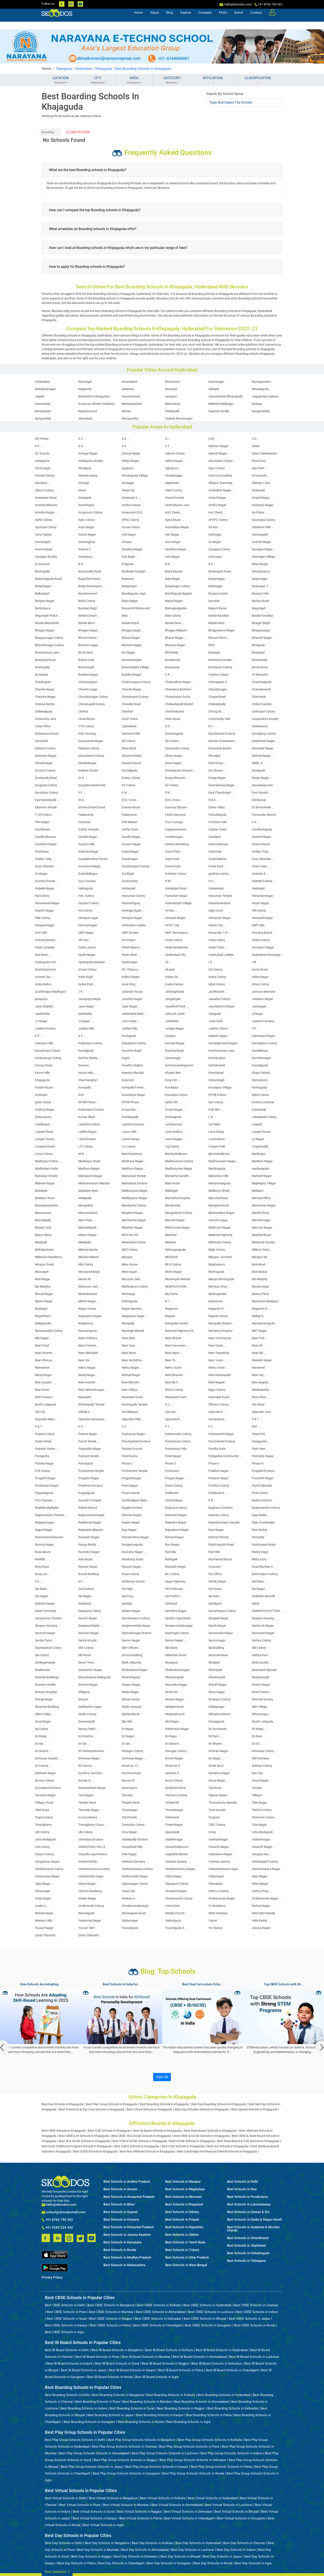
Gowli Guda (173, 866)
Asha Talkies (43, 534)
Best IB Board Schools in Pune (97, 2357)
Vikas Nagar (260, 1883)
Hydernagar (130, 962)
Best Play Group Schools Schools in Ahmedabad (94, 2453)
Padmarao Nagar (133, 1434)
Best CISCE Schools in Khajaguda (136, 2146)
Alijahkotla (172, 483)
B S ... (212, 564)
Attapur (127, 542)
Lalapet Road (44, 1131)
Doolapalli (258, 770)
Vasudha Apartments (92, 1854)
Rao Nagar (172, 1544)
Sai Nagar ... (43, 1596)
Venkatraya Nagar (47, 1876)
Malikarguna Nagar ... (136, 1190)
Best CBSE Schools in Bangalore (110, 2305)
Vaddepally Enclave (135, 1839)
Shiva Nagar (216, 1692)
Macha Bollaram (176, 1154)
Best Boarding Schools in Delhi (67, 2395)
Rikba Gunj (259, 1559)
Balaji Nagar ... (45, 586)
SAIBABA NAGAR (263, 1596)
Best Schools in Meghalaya (185, 2189)
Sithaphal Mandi (219, 1714)
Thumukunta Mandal (222, 1802)
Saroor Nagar (131, 1640)
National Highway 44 (179, 1330)
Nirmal (126, 411)
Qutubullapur (174, 1500)
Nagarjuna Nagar (90, 1316)
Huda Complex (45, 947)
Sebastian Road (175, 1655)
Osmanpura (216, 1419)
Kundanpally (130, 1117)
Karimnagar (216, 381)
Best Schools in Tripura (182, 2250)
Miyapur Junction (220, 1257)
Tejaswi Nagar (217, 1795)
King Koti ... (172, 1080)
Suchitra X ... (173, 1773)
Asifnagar (215, 534)
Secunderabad (218, 1655)
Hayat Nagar (260, 903)
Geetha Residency (177, 844)
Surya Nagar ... (262, 1780)
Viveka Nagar (87, 1898)
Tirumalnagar (174, 1810)
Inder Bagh (85, 977)
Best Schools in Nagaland (184, 2204)
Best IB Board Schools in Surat (117, 2363)
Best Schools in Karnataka (122, 2242)
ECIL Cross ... (131, 800)
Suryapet (171, 389)
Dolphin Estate (88, 770)
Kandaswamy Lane (221, 1050)
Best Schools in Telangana (246, 2260)
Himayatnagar (44, 925)
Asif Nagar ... (174, 534)
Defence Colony (45, 748)
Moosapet (42, 1271)
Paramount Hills (176, 1448)
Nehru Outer (173, 1367)
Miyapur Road (44, 1264)
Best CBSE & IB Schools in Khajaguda (84, 2136)
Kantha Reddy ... (89, 1058)
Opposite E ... (217, 1412)
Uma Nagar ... (131, 1832)
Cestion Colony (218, 674)
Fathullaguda (217, 814)
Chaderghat (43, 682)
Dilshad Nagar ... (263, 755)
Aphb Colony (43, 519)
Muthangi (128, 1294)
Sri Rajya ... (172, 1736)
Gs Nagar (41, 873)
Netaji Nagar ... (88, 1375)
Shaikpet (214, 1662)
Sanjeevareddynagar (179, 1625)
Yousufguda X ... (176, 1928)
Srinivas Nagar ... (219, 1751)
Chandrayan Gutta (177, 696)
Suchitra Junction (90, 1773)
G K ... (256, 822)
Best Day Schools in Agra (253, 2563)
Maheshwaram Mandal (94, 1183)
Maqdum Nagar (132, 1212)
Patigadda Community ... (225, 1456)
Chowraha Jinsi (45, 719)
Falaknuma (129, 814)
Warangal (84, 381)
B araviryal (42, 564)
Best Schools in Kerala (119, 2250)
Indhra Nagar (131, 977)
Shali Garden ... (262, 1662)
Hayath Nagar (44, 910)
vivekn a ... (42, 1905)
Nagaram (171, 1308)
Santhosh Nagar (263, 1625)
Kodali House (44, 1087)
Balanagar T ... (262, 586)
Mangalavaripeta (46, 1205)
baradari (214, 601)
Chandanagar (217, 689)
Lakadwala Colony (264, 1117)
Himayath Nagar (219, 918)
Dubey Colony (131, 778)
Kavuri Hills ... (87, 1072)
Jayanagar (259, 1006)
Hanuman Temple (220, 895)
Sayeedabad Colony (48, 1647)
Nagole (170, 1316)
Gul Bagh (128, 873)
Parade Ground (132, 1448)
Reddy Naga (260, 1552)
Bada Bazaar (174, 571)
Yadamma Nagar (89, 1920)
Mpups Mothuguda (221, 1279)
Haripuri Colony (88, 903)
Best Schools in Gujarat (120, 2212)
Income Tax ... (44, 977)
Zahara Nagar (261, 1928)
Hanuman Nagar (176, 895)
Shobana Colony (219, 1699)
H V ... (212, 881)
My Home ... (173, 1294)
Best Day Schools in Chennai (244, 2543)
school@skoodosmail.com (63, 2212)
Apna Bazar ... (174, 519)
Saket (255, 1603)
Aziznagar (215, 556)
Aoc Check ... (217, 512)
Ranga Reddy (261, 411)
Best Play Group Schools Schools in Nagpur (125, 2460)
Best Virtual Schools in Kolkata (162, 2498)
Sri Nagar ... (129, 1736)
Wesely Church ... (176, 1913)
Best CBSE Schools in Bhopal (205, 2319)
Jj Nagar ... (85, 1021)
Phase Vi (257, 1463)
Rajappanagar (44, 1522)
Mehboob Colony (219, 1242)
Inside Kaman (174, 984)
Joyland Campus (263, 1021)
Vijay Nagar (259, 1876)
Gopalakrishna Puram (93, 859)
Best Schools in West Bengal (186, 2265)
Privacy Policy (52, 2277)
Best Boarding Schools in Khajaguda (143, 69)
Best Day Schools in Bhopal (180, 2556)
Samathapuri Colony (222, 1611)
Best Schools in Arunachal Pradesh (128, 2196)
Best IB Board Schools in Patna (180, 2370)
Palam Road (43, 1441)
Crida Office (43, 726)
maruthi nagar (218, 1220)
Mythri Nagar (44, 1301)
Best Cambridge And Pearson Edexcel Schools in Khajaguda (217, 2151)
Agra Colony (216, 468)
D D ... (169, 726)
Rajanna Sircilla (218, 411)
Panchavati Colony (177, 1441)
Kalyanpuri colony (90, 1043)
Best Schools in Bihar (118, 2204)
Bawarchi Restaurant (136, 608)
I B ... (168, 962)
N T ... (169, 1301)
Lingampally (260, 1146)
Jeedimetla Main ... (134, 1013)
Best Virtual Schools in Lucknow (228, 2505)
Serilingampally (45, 1662)
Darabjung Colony (264, 733)
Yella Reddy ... (261, 1920)
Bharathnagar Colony (49, 645)
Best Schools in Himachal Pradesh (128, 2227)
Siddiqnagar (216, 1706)
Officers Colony (218, 1404)
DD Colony (129, 741)
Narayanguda (87, 1330)
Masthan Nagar (132, 1227)
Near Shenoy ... (45, 1360)
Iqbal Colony (216, 984)
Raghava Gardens (220, 1507)
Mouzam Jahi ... (132, 1279)
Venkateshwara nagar (223, 1869)
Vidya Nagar (173, 1876)
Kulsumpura (43, 1117)
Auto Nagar (173, 542)
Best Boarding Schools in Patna (209, 2415)
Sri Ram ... (215, 1736)
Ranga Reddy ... (89, 1544)
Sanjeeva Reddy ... (90, 1625)
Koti (81, 1095)
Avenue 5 (84, 549)
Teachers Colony (176, 1795)
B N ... (169, 564)
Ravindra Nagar (89, 1552)
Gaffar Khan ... (132, 829)
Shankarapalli (174, 1677)
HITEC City (172, 925)
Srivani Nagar (174, 1758)
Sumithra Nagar (219, 1773)
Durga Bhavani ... (176, 778)
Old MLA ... (85, 1412)
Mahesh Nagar (262, 1176)
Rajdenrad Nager (89, 1522)
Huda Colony (173, 940)
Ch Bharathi (260, 674)
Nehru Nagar (87, 1367)
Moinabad (258, 1264)
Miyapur (127, 1257)
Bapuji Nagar (174, 601)
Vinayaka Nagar (176, 1891)
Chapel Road (217, 696)
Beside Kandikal (262, 615)
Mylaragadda (217, 1294)
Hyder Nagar (86, 954)
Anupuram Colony (90, 512)
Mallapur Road (45, 1198)
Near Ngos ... (174, 1353)
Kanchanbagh (174, 1050)
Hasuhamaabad (219, 903)
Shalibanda (42, 1670)
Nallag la (257, 1316)
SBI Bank (171, 1647)
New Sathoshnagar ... (93, 1389)
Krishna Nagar (44, 1109)
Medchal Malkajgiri (221, 403)
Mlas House (129, 1264)
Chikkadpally (217, 704)
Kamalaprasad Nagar (222, 1043)
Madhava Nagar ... (134, 1161)
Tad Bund (214, 1788)
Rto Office (215, 1574)
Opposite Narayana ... (93, 1419)
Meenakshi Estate (134, 1242)
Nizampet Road (218, 1397)
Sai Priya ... (129, 1596)
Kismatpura (260, 1080)
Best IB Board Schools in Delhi (67, 2350)
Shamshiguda (131, 1677)
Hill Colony (259, 910)
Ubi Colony (85, 1832)
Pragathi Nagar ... (90, 1478)
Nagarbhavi (43, 1316)
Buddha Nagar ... (133, 674)
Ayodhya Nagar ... (177, 549)
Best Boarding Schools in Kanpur (159, 2415)
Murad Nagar (44, 1294)
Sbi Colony (42, 1655)
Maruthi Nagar (175, 1220)
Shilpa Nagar (130, 1692)
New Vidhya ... (131, 1389)
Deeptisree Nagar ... (265, 741)
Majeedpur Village (264, 1183)
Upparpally (172, 1832)
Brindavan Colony (220, 667)
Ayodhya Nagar (132, 549)
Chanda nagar (88, 689)
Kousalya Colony (176, 1095)
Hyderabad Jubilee (221, 954)
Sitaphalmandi (175, 1714)
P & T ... (257, 1419)
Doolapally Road (46, 778)
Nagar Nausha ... (133, 1308)
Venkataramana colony (94, 1869)
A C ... (82, 438)
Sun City (257, 1773)
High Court (215, 910)
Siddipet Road (174, 1706)
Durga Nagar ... (262, 778)
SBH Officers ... (132, 1647)
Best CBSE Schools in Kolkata (159, 2305)
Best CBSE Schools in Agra (64, 2332)
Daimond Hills (131, 733)
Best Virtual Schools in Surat (94, 2512)
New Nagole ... (261, 1382)
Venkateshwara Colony (137, 1869)
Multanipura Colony (135, 1286)
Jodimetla (171, 1021)
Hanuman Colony (133, 895)
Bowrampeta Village (135, 667)
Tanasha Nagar (45, 1795)
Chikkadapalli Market (179, 704)
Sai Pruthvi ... (174, 1596)
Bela (125, 615)
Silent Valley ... (44, 1714)
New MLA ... (173, 1382)
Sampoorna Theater (48, 1618)
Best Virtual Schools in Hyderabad (212, 2498)
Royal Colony (130, 1574)
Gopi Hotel (172, 859)
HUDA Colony (261, 940)
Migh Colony (216, 1249)
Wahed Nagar (44, 1913)
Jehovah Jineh (175, 1013)
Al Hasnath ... (261, 475)
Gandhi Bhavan (45, 837)
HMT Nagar (86, 932)
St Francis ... (43, 1765)
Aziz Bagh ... (130, 556)
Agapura (127, 468)
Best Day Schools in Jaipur (222, 2556)
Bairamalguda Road (48, 578)
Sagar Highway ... (177, 1581)
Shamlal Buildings (47, 1677)
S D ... (39, 1581)
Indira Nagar (260, 977)
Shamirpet (215, 1670)
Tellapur (257, 1795)
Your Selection (57, 2571)
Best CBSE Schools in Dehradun (158, 2319)
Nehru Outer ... (218, 1367)
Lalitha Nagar (87, 1131)
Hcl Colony (85, 910)
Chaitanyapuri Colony (136, 682)
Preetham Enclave (90, 1485)
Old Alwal (258, 1404)
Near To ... (172, 1360)
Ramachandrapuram (49, 1537)
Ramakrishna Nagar (135, 1537)
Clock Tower (130, 719)
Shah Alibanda (131, 1662)
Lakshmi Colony (89, 1124)
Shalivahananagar (177, 1670)
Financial (84, 822)
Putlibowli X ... (217, 1493)
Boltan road (86, 660)
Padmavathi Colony (178, 1434)
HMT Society (130, 932)
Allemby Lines (261, 483)
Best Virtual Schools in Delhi (65, 2498)
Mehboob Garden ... (265, 1242)
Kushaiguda (173, 1117)
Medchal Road (261, 1235)
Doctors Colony (45, 770)
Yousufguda (130, 1928)
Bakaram (128, 578)
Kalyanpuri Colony (134, 1043)
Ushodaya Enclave (90, 1839)
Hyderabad (83, 69)
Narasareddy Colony (48, 1330)
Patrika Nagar (44, 1463)
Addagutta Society (90, 461)
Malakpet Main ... (89, 1190)
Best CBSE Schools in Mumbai (111, 2312)
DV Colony (129, 785)
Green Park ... (217, 866)
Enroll (238, 19)
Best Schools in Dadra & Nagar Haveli (254, 2219)
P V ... (212, 1426)
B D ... (82, 564)
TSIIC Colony (217, 1824)
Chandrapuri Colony (135, 696)
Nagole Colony (218, 1316)
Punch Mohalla (262, 1485)
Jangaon (171, 396)
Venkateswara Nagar (266, 1869)
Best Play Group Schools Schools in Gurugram (126, 2473)
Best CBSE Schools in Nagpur (110, 2319)
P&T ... (256, 1426)
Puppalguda (86, 1493)
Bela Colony (173, 615)
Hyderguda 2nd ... (47, 962)
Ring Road (42, 1566)
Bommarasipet (132, 660)
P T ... (169, 1426)
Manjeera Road (218, 1205)
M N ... (82, 1154)
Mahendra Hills (218, 1176)
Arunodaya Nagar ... (178, 527)
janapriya (41, 999)
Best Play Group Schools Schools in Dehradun (193, 2460)
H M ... (169, 881)
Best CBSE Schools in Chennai (256, 2305)
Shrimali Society (262, 1699)
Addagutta (42, 461)
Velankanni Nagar (220, 1854)
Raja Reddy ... (261, 1515)
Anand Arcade (174, 497)
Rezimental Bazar (220, 1559)
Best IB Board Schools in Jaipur (83, 2370)
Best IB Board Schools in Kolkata (169, 2350)
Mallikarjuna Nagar (134, 1198)
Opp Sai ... (172, 1412)
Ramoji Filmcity (218, 1537)
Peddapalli (172, 411)
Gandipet (214, 837)
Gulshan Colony (175, 873)
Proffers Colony (218, 1485)
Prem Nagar (130, 1485)
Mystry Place (260, 1294)
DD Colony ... (173, 741)
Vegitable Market (176, 1854)
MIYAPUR (171, 1257)
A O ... (256, 438)
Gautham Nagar (46, 844)
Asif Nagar (129, 534)
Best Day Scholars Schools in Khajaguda (202, 2109)
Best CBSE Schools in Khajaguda (63, 2130)
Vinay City (128, 1891)
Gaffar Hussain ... (90, 829)
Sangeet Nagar (218, 1618)
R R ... (212, 1500)
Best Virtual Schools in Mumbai (126, 2505)
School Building (132, 1655)
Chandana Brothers (178, 689)
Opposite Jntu (261, 1412)
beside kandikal (218, 615)
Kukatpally (259, 1109)
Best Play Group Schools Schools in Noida (193, 2473)
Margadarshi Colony (178, 1212)
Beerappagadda (176, 608)
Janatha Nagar (132, 999)
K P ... (256, 1028)
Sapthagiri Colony (177, 1633)
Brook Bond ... (261, 667)
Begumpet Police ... (48, 615)
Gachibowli (42, 829)
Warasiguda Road (134, 1913)
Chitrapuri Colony (263, 711)
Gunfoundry (130, 881)
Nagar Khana (87, 1308)
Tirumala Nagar (88, 1810)
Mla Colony (85, 1264)
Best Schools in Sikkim (182, 2234)
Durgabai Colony (46, 785)
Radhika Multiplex (47, 1507)
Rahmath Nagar (176, 1515)
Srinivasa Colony (263, 1751)
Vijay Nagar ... (44, 1883)
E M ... (126, 792)
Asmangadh (260, 534)
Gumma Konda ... (47, 881)
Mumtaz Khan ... (219, 1286)
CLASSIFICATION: (258, 80)
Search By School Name (224, 94)
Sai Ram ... (215, 1596)
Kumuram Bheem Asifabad (96, 403)
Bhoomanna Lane (47, 652)
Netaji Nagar (43, 1375)
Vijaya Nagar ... (88, 1883)
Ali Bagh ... (85, 483)
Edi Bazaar (259, 800)
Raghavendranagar (91, 1515)
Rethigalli (171, 1559)
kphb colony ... (44, 1102)
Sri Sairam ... (173, 1743)
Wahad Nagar (261, 1905)
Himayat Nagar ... (177, 918)
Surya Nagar (216, 1780)
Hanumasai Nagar (47, 903)
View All (162, 2077)
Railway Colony (218, 1515)
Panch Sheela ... (89, 1441)
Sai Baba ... (259, 1581)
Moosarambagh (89, 1271)
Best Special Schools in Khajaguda (254, 2109)
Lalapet (257, 1124)
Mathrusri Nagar (219, 1227)
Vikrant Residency (90, 1891)
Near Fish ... (260, 1338)
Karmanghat (217, 1058)
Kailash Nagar (217, 1036)
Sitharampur (260, 1714)
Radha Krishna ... (263, 1500)
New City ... (259, 1375)
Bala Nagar (172, 578)
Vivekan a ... (130, 1898)
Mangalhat (85, 1205)
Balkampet (42, 593)
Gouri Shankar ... (263, 859)
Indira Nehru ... (45, 984)
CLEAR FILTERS (78, 132)
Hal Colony (42, 895)
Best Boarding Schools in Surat (132, 2408)
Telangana (64, 69)
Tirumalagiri (130, 1810)
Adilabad (128, 389)
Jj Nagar (257, 1013)
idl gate (170, 969)
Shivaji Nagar (44, 1699)
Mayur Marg (43, 1235)
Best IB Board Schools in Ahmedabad (200, 2357)
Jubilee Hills (86, 1028)
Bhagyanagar (261, 630)
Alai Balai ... (43, 483)
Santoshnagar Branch (136, 1633)
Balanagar (215, 586)
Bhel (211, 645)
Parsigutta (42, 1456)
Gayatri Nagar (131, 844)
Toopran (214, 1817)
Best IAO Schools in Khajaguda (228, 2146)
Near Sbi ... (259, 1353)
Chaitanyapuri (87, 682)
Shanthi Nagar (88, 1684)
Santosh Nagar (45, 1633)
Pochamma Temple (134, 1471)
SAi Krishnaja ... (175, 1588)
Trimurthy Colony (133, 1824)
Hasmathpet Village (178, 903)
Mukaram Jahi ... (89, 1286)
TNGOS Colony (262, 1810)
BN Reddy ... (173, 652)
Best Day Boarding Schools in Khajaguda (218, 2104)
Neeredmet (42, 1367)
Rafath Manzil (87, 1507)
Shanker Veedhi (45, 1684)
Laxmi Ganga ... (132, 1139)
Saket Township (45, 1611)
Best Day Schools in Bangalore (107, 2543)
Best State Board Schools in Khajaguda (210, 2130)
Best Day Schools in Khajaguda (62, 2104)
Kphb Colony (260, 1095)
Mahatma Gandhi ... (178, 1176)
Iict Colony (215, 969)
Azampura (85, 556)
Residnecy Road (132, 1559)
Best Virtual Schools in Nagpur (139, 2512)
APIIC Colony (130, 519)
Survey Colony (44, 1780)
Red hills (170, 1552)
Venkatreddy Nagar (135, 1876)
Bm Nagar (128, 652)
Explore (185, 19)
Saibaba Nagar (45, 1603)
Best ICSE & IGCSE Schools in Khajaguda (140, 2141)
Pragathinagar (131, 1478)
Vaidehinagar (174, 1839)
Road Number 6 (262, 1566)
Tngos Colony (44, 1817)
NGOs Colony (174, 1389)
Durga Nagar (217, 778)
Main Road (172, 1183)
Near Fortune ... (88, 1345)
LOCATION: (60, 80)
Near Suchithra (132, 1360)
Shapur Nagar (131, 1684)
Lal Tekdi (214, 1124)
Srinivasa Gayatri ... (48, 1758)
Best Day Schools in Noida (213, 2563)
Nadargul (41, 1308)
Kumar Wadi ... (88, 1117)
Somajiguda (216, 1721)
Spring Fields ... (88, 1729)
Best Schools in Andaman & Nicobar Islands (253, 2229)
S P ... (82, 1581)
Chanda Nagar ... (133, 689)
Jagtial (39, 396)
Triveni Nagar (174, 1824)
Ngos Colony (217, 1389)
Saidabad (84, 1603)
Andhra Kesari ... (133, 505)
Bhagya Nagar (44, 630)
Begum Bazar (217, 608)
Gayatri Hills (86, 844)
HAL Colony (86, 895)
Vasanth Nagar (218, 1847)
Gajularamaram (175, 829)
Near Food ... (43, 1345)
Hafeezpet (129, 888)
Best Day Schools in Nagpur (91, 2556)
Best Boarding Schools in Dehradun (232, 2408)
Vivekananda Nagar (221, 1898)
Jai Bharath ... (217, 991)
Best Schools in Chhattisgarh (248, 2253)
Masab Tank (43, 1227)
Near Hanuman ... (177, 1345)
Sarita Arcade (87, 1640)
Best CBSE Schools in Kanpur (66, 2325)
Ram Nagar (216, 1530)
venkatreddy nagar (91, 1876)
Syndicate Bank (175, 1788)
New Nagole (216, 1382)
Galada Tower (217, 829)
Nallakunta (85, 1323)
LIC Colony (85, 1146)
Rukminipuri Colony (265, 1574)
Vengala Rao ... (262, 1854)
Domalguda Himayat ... (180, 770)
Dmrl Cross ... (217, 763)
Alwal (82, 490)
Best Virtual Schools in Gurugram (241, 2518)
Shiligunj (84, 1692)
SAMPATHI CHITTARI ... (267, 1611)
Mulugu (257, 403)
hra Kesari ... (130, 940)
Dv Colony (171, 785)
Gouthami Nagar (89, 866)
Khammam (172, 381)
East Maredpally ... (47, 800)
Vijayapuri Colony (176, 1883)
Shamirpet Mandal (264, 1670)
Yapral (212, 1920)
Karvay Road (43, 1065)
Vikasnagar (42, 1891)
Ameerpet (84, 497)
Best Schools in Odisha (182, 2212)
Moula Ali (84, 1279)
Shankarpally (260, 1677)
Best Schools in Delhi (242, 2181)
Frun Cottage (174, 822)
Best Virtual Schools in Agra (103, 2525)
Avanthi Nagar (261, 542)
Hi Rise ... (171, 910)
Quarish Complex (89, 1500)
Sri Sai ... (40, 1743)
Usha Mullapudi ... (47, 1839)
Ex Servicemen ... (263, 807)
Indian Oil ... (173, 977)
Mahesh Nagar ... (46, 1183)
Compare (205, 19)
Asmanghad (86, 542)
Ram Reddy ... (261, 1530)
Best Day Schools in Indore (236, 2550)
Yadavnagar (130, 1920)
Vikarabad (85, 418)
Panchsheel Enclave (221, 1441)
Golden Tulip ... (262, 851)
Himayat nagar (88, 918)
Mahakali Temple (46, 1176)
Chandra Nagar (45, 696)
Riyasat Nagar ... (133, 1566)
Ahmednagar (174, 475)
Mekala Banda (88, 1249)
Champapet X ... (219, 682)
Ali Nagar (128, 483)
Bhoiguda (258, 645)
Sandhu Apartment (178, 1618)
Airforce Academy (220, 475)
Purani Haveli (130, 1493)
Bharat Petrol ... (219, 637)
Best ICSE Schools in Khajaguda (109, 2130)
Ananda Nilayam (46, 505)
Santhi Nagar (217, 1625)
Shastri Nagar (261, 1684)
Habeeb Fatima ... (264, 881)
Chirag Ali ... (216, 711)
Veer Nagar (129, 1854)
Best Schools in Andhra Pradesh (126, 2181)
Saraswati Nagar (263, 1633)
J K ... (82, 991)
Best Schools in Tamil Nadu (185, 2242)
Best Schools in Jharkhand (246, 2245)
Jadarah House (132, 991)
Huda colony (216, 940)
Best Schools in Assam (120, 2189)
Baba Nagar (260, 564)
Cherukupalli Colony (91, 704)
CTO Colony (86, 726)
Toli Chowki (129, 1817)
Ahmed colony (87, 475)
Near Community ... (221, 1338)
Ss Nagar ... (216, 1758)
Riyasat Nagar (88, 1566)
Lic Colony (129, 1146)
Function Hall (217, 822)
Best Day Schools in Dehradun (136, 2556)
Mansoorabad (87, 1212)
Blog (169, 19)
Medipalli (41, 1242)
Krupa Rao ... (130, 1109)
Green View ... (261, 866)
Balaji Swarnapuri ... (91, 586)
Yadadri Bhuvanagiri (178, 418)
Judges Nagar (174, 1028)
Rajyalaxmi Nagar (177, 1530)
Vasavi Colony (44, 1854)
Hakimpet (258, 888)
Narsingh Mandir (133, 1330)
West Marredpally (263, 1913)
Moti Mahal (259, 1271)
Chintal (83, 711)
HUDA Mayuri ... (132, 947)
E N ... (169, 792)
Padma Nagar (87, 1434)
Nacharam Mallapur (265, 1301)
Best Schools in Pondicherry (247, 2196)
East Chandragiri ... (221, 792)
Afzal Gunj (259, 461)
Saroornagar (217, 1640)
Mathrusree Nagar (177, 1227)
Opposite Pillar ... (133, 1419)
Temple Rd (172, 1802)
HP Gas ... (85, 940)
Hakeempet (216, 888)
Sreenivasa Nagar (177, 1729)
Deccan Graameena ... (223, 741)
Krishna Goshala (263, 1102)
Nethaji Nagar (131, 1375)
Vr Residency (217, 1905)
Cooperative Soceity (265, 719)
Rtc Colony (172, 1574)
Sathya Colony (261, 1640)
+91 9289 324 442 (57, 2227)
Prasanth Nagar (262, 1478)
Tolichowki (172, 1817)
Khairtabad (216, 1072)
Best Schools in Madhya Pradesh (127, 2257)
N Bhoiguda (129, 1301)
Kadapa (170, 1036)
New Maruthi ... (132, 1382)
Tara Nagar (85, 1795)
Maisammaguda (219, 1183)
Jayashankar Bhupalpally (225, 396)
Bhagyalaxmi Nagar (221, 630)
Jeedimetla (42, 1013)
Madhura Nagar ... (134, 1168)
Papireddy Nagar (89, 1448)
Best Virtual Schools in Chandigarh (189, 2518)
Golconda (214, 851)
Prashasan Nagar (47, 1485)
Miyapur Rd (259, 1257)
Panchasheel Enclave (136, 1441)
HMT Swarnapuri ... (178, 932)
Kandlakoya (260, 1050)
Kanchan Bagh (132, 1050)
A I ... (168, 438)
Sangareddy (43, 418)
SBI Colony (259, 1647)
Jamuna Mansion (263, 991)
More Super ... (131, 1271)
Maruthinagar (261, 1220)
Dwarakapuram (262, 785)
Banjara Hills (260, 593)
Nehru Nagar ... (132, 1367)
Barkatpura (42, 608)
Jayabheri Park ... (177, 1006)
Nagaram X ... (261, 1308)
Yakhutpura (173, 1920)
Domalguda (129, 770)
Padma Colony (45, 1434)
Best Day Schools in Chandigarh (121, 2563)
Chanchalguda (262, 682)
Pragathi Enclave (263, 1471)
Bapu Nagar (130, 601)
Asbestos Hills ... (263, 527)
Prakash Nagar (218, 1478)
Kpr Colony (215, 1102)
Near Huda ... (217, 1345)
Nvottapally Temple (134, 1404)
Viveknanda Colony (91, 1905)
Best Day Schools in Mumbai (98, 2550)
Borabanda (172, 660)
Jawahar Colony (219, 999)
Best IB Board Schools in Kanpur (132, 2370)
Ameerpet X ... (131, 497)
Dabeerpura (260, 726)
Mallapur (258, 1190)
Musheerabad (87, 1294)
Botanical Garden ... (221, 660)
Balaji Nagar (216, 578)
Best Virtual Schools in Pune (79, 2505)
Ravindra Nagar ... (134, 1552)
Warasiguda (86, 1913)
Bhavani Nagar (132, 645)
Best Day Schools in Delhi (63, 2543)
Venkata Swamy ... (177, 1861)
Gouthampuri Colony (136, 866)
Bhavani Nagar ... (176, 645)
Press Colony (174, 1485)
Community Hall (219, 719)
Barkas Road (260, 601)
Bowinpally (42, 667)
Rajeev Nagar (131, 1522)
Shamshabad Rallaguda (94, 1677)
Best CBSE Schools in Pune (66, 2312)
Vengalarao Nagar (47, 1861)
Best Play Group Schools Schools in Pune (189, 2447)
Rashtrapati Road (264, 1544)
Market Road (260, 1212)
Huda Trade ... (217, 947)
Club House (172, 719)
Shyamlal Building (47, 1706)
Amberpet (258, 490)
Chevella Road (131, 704)
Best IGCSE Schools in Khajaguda (192, 2141)
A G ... (126, 438)
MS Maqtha (259, 1279)
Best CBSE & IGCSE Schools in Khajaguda (201, 2136)
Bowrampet (86, 667)
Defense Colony (88, 748)
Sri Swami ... (43, 1751)
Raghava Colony (176, 1507)
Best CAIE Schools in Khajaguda (183, 2146)
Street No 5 (172, 1765)
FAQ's (223, 19)
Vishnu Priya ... (262, 1891)
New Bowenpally (219, 1375)
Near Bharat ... (175, 1338)
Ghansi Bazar (261, 844)
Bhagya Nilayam (176, 630)
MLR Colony (173, 1264)
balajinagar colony (177, 586)
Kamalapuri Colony (264, 1043)
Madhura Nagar (89, 1168)
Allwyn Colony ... (46, 490)
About (154, 19)
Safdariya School (133, 1581)
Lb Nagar (258, 1139)
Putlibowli (171, 1493)
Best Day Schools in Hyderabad (198, 2543)
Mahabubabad (132, 403)
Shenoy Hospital (46, 1692)
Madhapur (259, 1154)
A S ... (82, 446)
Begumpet (259, 608)
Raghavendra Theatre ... (51, 1515)
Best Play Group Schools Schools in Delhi (75, 2440)
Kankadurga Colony (48, 1058)
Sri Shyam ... (216, 1743)
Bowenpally (259, 660)
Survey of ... (86, 1780)
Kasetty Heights (132, 1065)
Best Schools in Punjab (182, 2219)
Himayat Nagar (132, 918)
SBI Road (84, 1655)
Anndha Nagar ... (46, 512)
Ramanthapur (174, 1537)
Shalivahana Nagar (134, 1670)
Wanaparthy (130, 418)
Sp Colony (41, 1729)
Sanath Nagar (87, 1618)
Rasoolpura (43, 1552)
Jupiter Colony (218, 1028)
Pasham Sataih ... (90, 1456)
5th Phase (42, 438)
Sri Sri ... (257, 1743)
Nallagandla (43, 1323)
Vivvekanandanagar (135, 1905)
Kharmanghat (87, 1080)
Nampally (128, 1323)
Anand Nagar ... (219, 497)
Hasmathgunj (131, 903)
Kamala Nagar (175, 1043)
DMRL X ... (259, 763)
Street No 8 (215, 1765)
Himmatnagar (87, 925)
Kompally (84, 1087)
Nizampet (84, 1397)
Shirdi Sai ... (173, 1692)
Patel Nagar (173, 1456)
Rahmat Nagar (132, 1515)
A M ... (212, 438)
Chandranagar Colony (93, 696)
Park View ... (260, 1448)
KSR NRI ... (215, 1109)
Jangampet (173, 999)
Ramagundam (261, 381)
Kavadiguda (260, 1065)
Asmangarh (43, 542)
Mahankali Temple (134, 1176)
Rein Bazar (85, 1559)
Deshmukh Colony (177, 748)
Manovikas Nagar (264, 1205)
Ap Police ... (259, 512)
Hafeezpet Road (176, 888)
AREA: (134, 80)
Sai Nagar (258, 1588)
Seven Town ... (88, 1662)
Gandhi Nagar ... (133, 837)
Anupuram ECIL (132, 512)
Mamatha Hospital (177, 1198)
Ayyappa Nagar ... (264, 549)
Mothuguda (216, 1271)
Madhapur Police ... (48, 1161)
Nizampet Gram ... (177, 1397)
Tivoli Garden (217, 1810)
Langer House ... (46, 1139)
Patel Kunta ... (131, 1456)
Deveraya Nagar (46, 755)
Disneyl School (131, 763)
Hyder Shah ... (131, 954)
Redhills (40, 1559)
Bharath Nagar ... (263, 637)
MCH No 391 (130, 1235)
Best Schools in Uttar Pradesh (187, 2257)
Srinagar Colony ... (177, 1751)
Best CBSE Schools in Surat (67, 2319)
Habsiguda (85, 888)
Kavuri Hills (42, 1072)
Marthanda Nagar (134, 1220)
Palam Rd (258, 1434)
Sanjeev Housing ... (264, 1618)
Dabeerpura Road (47, 733)
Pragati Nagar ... (176, 1478)
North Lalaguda (45, 1404)
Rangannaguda (132, 1544)
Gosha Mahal (217, 859)
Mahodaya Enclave (134, 1183)
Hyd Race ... (43, 954)
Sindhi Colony (87, 1714)
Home (138, 19)
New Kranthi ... (88, 1382)
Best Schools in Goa (242, 2189)
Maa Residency (132, 1154)
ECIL (81, 800)
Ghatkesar (42, 851)
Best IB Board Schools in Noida (110, 2377)
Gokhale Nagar (88, 851)
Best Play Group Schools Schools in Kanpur (156, 2467)
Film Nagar (42, 822)
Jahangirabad (174, 991)
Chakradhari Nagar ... (179, 682)
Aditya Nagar (130, 461)
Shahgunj (171, 1662)
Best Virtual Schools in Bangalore (113, 2498)
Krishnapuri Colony (91, 1109)
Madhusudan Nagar (178, 1168)
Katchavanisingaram (179, 1065)
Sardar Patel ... (45, 1640)
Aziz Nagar (172, 556)
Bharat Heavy (87, 637)
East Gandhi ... (262, 792)
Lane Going (216, 1131)
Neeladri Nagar (262, 1360)
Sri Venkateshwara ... (92, 1751)
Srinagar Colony (132, 1751)
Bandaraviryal (87, 593)
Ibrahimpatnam (45, 969)
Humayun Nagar (263, 947)
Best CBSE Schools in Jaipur (249, 2319)
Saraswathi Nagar (220, 1633)
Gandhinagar (174, 837)
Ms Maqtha (42, 1286)
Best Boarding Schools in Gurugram (89, 2422)
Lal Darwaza (173, 1124)
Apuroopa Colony (263, 519)
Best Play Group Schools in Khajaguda (111, 2104)
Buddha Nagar (88, 674)
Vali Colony (42, 1847)
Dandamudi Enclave (221, 733)
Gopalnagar (130, 859)
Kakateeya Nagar (263, 1036)
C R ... (169, 674)
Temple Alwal (87, 1802)
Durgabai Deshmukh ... (93, 785)
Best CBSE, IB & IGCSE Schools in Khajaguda (141, 2136)
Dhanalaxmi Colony (91, 755)
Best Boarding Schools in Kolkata (171, 2395)
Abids (255, 446)
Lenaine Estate (45, 1146)
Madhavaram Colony (179, 1161)
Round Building (88, 1574)
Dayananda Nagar (90, 741)
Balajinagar (129, 586)
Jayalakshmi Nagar (221, 1006)
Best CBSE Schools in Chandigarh (157, 2325)
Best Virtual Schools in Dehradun (188, 2512)
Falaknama (85, 814)
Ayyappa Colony (219, 549)
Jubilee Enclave (45, 1028)
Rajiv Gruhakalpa (263, 1522)
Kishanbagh (216, 1080)
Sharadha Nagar (176, 1684)
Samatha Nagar (176, 1611)
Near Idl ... (258, 1345)
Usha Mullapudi (262, 1832)
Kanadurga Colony (47, 1050)
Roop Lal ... (42, 1574)
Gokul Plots (172, 851)
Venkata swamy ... (220, 1861)
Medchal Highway (220, 1235)
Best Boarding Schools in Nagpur (181, 2408)
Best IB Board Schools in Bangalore (117, 2350)
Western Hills (43, 1920)
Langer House (261, 1131)
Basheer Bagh (87, 608)
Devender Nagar (262, 748)
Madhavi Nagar (262, 1161)
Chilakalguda (43, 711)
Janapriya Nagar (89, 999)
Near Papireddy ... (220, 1353)
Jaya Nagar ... (131, 1006)
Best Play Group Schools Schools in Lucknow (165, 2453)
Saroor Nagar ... (176, 1640)
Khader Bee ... (174, 1072)
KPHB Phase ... (88, 1102)
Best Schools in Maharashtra (124, 2265)
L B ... (212, 1117)
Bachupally (42, 571)
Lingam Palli (216, 1146)
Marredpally (43, 1220)
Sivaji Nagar (43, 1721)
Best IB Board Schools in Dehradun (216, 2363)
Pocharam (172, 1471)
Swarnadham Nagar (92, 1788)
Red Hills (214, 1552)
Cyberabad (129, 726)
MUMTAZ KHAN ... (177, 1286)
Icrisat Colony (87, 969)
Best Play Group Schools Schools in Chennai (124, 2447)
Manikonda (172, 1205)
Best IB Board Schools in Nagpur (165, 2363)
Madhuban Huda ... (48, 1168)
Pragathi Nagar (45, 1478)
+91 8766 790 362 (57, 2220)
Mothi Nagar (173, 1271)
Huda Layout (87, 947)
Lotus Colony (44, 1154)
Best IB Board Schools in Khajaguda (157, 2130)
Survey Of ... (130, 1780)
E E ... (82, 792)
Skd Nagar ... (173, 1721)
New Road (42, 1389)
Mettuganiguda (175, 1249)
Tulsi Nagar (259, 1824)
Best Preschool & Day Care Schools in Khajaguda (91, 2109)
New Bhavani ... (175, 1375)
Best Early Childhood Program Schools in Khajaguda (77, 2146)
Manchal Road (218, 1198)
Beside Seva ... (174, 623)
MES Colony (130, 1249)
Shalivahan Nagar (90, 1670)
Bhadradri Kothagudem (94, 396)
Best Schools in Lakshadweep (248, 2204)
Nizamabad (129, 381)
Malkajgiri (171, 1190)
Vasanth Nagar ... (264, 1847)
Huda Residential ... (178, 947)
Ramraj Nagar (44, 1544)
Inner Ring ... (130, 984)
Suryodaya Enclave (48, 1788)
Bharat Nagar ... (176, 637)
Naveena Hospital (220, 1330)
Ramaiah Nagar (89, 1537)
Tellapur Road (44, 1802)
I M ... (255, 962)
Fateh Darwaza (175, 814)
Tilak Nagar (259, 1802)
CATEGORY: (172, 80)
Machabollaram (219, 1154)
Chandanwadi (261, 689)
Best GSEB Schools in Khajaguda (95, 2151)
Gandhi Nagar (87, 837)
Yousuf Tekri (86, 1928)
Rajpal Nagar (43, 1530)
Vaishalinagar (261, 1839)
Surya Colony (174, 1780)
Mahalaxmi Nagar (90, 1176)
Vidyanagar (216, 1876)
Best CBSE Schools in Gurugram (208, 2325)
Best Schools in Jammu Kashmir (127, 2234)
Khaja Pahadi (261, 1072)
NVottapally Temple (91, 1404)
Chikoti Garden (262, 704)
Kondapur (171, 1087)
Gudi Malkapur (88, 873)
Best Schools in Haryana (121, 2219)
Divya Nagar (173, 763)
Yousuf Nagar (44, 1928)
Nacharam (215, 1301)
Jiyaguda (214, 1013)
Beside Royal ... (132, 623)
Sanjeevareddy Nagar (136, 1625)
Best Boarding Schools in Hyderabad (224, 2395)
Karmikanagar (261, 1058)
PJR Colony (42, 1471)
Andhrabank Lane (177, 505)
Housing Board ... (263, 932)
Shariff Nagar (217, 1684)
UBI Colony (42, 1832)
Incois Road (260, 969)
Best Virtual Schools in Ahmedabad (177, 2505)
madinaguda (260, 1168)
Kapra (126, 1058)
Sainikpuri (215, 1603)
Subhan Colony (262, 1765)
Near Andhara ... (89, 1338)
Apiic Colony (86, 519)
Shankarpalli (216, 1677)
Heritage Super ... (133, 910)
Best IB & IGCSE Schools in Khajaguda (84, 2141)
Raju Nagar (129, 1530)
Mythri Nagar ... (88, 1301)
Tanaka (257, 1788)
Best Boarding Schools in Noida (141, 2422)
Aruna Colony (131, 527)
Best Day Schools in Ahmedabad (145, 2550)
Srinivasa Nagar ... (90, 1758)
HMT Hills (258, 925)
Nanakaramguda (263, 1323)
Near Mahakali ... (89, 1353)
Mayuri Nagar (87, 1235)
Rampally (258, 1537)
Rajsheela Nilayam (90, 1530)
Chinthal (127, 711)
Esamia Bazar (131, 807)
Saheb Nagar (217, 1581)
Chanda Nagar (45, 689)
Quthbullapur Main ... (136, 1500)
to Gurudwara (87, 1817)
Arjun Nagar (86, 527)
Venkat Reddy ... (89, 1861)
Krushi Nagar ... (175, 1109)
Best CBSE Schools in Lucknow (211, 2312)
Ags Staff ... (260, 468)
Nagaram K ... (217, 1308)
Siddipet (213, 389)
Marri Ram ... (87, 1220)
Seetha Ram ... (261, 1655)
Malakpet (41, 1190)
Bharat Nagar (131, 637)
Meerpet (170, 1242)
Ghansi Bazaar (218, 844)
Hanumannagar (262, 895)
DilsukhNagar (87, 763)
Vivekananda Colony (179, 1898)
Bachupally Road (89, 571)
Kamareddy (43, 403)
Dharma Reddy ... (133, 755)
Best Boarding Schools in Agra (188, 2422)
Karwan (83, 1065)
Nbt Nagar (42, 1338)
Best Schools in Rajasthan (184, 2227)
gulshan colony (218, 873)
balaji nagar (260, 578)
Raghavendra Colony (266, 1507)
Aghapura (171, 468)
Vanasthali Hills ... (134, 1847)
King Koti (128, 1080)
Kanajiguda (86, 1050)
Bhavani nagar (88, 645)
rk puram (214, 1566)
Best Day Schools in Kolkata (152, 2543)
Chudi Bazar (86, 719)
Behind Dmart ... (89, 615)
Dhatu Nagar (173, 755)
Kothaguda (259, 1087)
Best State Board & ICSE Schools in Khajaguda (248, 2141)
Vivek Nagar (43, 1898)
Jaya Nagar (86, 1006)
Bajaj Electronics (89, 578)
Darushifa (41, 741)
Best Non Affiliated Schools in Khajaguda (147, 2151)
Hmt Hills (41, 932)
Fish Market (129, 822)
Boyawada (172, 667)
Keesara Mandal (133, 1072)
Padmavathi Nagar (221, 1434)
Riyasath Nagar (175, 1566)
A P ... (39, 446)
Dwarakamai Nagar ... (223, 785)
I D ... (211, 962)
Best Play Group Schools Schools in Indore (231, 2453)
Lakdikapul (42, 1124)
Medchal (171, 1235)
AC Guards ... (44, 453)
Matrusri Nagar (262, 1227)
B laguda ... (129, 564)
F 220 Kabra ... (45, 814)
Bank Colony (86, 601)
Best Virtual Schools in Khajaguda (149, 2109)
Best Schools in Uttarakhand (247, 2238)
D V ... (212, 726)
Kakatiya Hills (44, 1043)
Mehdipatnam (44, 1249)
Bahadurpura (261, 571)
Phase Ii (213, 1463)
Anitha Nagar (217, 505)
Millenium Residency (48, 1257)
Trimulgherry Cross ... (92, 1824)
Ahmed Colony (44, 475)
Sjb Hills (127, 1721)
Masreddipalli (87, 1227)
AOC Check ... (174, 512)
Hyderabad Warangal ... (268, 954)
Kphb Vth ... (173, 1102)
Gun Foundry (87, 881)
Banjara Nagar (45, 601)
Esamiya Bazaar (176, 807)
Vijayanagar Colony (135, 1883)
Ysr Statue (215, 1928)
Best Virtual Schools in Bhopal (236, 2512)
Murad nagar (260, 1286)
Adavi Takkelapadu (264, 453)
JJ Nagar (41, 1021)
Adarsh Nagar (217, 453)
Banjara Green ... (219, 593)
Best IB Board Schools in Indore (69, 2363)
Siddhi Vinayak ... (133, 1706)
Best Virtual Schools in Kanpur (95, 2518)
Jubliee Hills (129, 1028)
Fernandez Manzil (264, 814)
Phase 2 (127, 1463)
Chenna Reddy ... (46, 704)
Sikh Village (259, 1706)
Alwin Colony (173, 490)
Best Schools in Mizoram (183, 2196)
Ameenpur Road (46, 497)
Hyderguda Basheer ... (93, 962)
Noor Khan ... (261, 1397)
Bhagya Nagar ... (89, 630)
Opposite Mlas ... (46, 1419)
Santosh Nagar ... (90, 1633)
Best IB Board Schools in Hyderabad (222, 2350)
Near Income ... (45, 1353)
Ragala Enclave (132, 1507)
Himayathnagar (262, 918)
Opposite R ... (174, 1419)
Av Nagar (214, 542)
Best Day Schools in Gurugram (169, 2563)
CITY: (98, 80)
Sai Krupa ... (216, 1588)
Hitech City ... (217, 925)
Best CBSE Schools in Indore (257, 2312)
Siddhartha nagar (90, 1706)
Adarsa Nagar (131, 453)
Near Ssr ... (85, 1360)
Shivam (83, 1699)
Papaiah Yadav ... (47, 1448)
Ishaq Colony (260, 984)
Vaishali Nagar (218, 1839)
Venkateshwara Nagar (180, 1869)
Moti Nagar (42, 1279)
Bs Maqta (41, 674)
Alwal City (128, 490)
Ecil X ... (213, 800)
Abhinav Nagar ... (220, 446)
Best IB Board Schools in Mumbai (146, 2357)
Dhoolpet (214, 755)
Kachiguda (129, 1036)
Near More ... (130, 1353)
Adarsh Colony (175, 453)
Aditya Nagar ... (175, 461)
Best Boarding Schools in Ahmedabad (201, 2402)
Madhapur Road (89, 1161)
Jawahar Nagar (262, 999)
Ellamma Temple (46, 807)
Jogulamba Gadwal (265, 396)
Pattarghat (85, 1463)
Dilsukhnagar (44, 763)
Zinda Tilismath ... (47, 1935)
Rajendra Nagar (175, 1522)
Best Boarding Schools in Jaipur (110, 2415)
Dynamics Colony (46, 792)
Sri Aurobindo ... (219, 1729)
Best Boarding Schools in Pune (97, 2402)
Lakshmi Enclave (133, 1124)
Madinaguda (217, 1168)
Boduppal (258, 652)
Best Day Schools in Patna (76, 2563)
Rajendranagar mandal (223, 1522)
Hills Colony (43, 918)
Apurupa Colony (46, 527)
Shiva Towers (261, 1692)
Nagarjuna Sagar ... (135, 1316)
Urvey (212, 1832)
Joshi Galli (215, 1021)
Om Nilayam (130, 1412)
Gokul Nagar (130, 851)
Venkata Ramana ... (135, 1861)
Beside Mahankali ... (48, 623)
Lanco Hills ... (131, 1131)
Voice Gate (172, 1905)
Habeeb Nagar (44, 888)
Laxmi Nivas (216, 1139)
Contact (256, 19)
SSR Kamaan (260, 1758)
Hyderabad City (175, 954)
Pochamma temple (91, 1471)
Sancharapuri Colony (136, 1618)
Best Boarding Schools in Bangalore (118, 2395)
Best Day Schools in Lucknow (192, 2550)
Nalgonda (85, 389)
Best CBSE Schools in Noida (254, 2325)
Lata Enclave (87, 1139)
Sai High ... (129, 1588)
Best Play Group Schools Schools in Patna (221, 2467)
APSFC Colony (218, 519)
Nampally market (176, 1323)
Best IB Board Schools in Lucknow (254, 2357)
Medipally (84, 1242)
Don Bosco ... (217, 770)
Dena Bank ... (130, 748)
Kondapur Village (219, 1087)
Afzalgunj (84, 468)
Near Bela (128, 1338)
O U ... (169, 1404)
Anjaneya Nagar (262, 505)
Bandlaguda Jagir (134, 593)
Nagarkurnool (87, 411)
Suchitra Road (131, 1773)
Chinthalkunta (174, 711)
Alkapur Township (220, 483)
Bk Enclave (85, 652)
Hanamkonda (131, 396)
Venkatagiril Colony (265, 1861)
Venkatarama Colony (49, 1869)
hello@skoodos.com (238, 4)
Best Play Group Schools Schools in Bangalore (141, 2440)
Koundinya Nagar (133, 1095)
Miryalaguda (260, 389)
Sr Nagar (128, 1729)
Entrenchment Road (91, 807)
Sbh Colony (85, 1647)
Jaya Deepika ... (45, 1006)
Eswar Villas (216, 807)
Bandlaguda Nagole (178, 593)
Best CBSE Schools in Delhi (65, 2305)
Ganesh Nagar (261, 837)
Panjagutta (259, 1441)
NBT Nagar (259, 1330)
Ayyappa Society (46, 556)
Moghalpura (216, 1264)
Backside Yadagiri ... (135, 571)
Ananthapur (86, 505)
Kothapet (41, 1095)
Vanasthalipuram (176, 1847)
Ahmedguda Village (135, 475)
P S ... (125, 1426)
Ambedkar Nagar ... (221, 490)
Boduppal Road (45, 660)
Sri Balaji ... (259, 1729)
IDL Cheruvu (130, 969)
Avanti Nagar (44, 549)
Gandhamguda (262, 829)
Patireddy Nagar (263, 1456)
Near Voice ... (217, 1360)
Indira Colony (217, 977)
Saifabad (171, 1603)
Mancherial (172, 403)
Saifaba (127, 1603)
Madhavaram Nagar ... (223, 1161)
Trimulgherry (43, 1824)
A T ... (169, 446)
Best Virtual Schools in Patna (140, 2518)
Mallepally (85, 1198)
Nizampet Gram (132, 1397)
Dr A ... (82, 778)
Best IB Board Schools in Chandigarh (232, 2370)
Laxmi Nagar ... (175, 1139)
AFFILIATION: (213, 80)
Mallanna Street (219, 1190)
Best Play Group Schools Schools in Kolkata (210, 2440)
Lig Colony (172, 1146)
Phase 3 (170, 1463)
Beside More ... (88, 623)
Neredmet (258, 1367)
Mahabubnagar (45, 389)
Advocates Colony (220, 461)
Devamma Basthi (219, 748)
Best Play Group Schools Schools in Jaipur (92, 2467)
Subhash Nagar (45, 1773)
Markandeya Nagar (221, 1212)
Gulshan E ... (260, 873)
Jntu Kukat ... (131, 1021)
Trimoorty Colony (263, 1817)
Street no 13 (130, 1765)
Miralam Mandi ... (90, 1257)
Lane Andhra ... (175, 1131)
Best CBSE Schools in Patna (110, 2325)
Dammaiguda (174, 733)
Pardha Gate (217, 1448)
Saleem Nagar (131, 1611)
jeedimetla (85, 1013)
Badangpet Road (219, 571)
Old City (40, 1412)
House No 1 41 (218, 932)
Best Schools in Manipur (183, 2181)
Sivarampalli (86, 1721)
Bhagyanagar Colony (49, 637)
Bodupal (214, 652)
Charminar (259, 696)
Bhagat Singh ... (262, 623)
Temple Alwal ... (132, 1802)
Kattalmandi (216, 1065)
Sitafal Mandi (130, 1714)
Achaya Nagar (88, 453)
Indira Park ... (87, 984)
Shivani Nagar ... (176, 1699)
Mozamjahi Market (177, 1279)
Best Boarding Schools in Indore (84, 2408)
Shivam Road (130, 1699)
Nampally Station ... (221, 1323)
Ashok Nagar (87, 534)
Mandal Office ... (263, 1198)
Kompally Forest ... (134, 1087)
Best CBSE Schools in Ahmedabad (160, 2312)
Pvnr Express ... (45, 1500)
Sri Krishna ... (87, 1736)
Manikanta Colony (134, 1205)
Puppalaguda (44, 1493)
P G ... (82, 1426)
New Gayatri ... (45, 1382)
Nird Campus (43, 1397)
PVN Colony (260, 1493)
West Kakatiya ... (219, 1913)
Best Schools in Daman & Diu (248, 2212)
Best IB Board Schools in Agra (156, 2377)
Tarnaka (127, 1795)
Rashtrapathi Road (221, 1544)
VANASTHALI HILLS (91, 1847)
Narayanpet (43, 411)
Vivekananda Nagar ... (267, 1898)
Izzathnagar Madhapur (50, 991)
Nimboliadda (260, 1389)
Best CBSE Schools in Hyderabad (207, 2305)
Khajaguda (103, 69)
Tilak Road (42, 1810)
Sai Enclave (85, 1588)
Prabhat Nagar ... (220, 1471)
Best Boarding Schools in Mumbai (147, 2402)
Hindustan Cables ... (135, 925)
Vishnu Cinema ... (220, 1891)
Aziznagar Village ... (265, 556)
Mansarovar (43, 1212)
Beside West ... (218, 623)
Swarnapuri (129, 1788)
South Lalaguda (262, 1721)
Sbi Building (216, 1647)
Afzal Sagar (43, 468)
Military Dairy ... (262, 1249)
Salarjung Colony (89, 1611)
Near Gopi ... (130, 1345)
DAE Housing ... (88, 733)
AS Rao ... (214, 527)
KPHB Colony (217, 1095)
